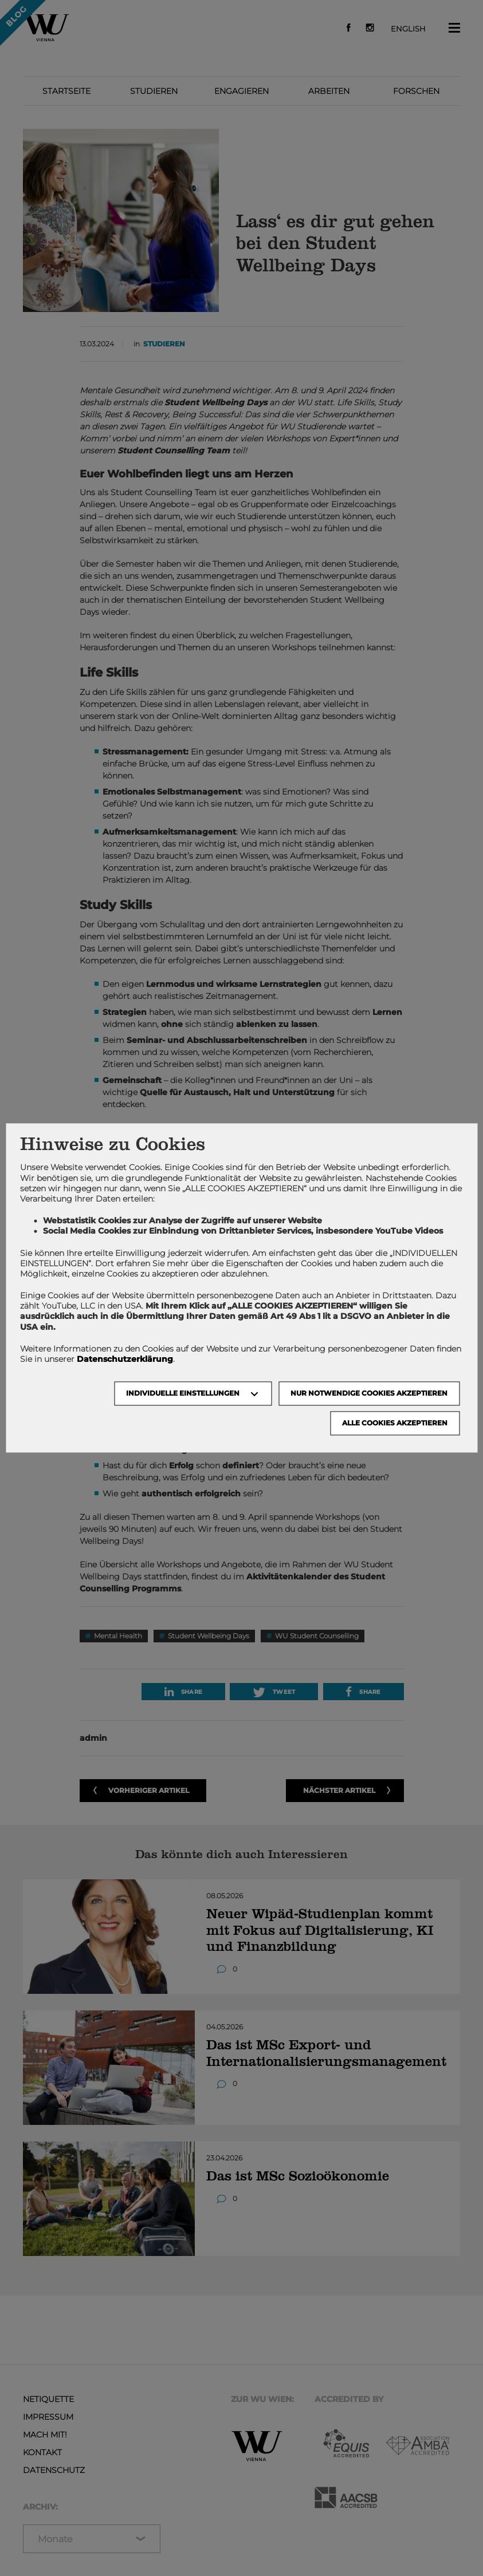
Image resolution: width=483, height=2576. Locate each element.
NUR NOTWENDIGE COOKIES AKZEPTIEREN (368, 1393)
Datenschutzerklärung (125, 1359)
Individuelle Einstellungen (182, 1393)
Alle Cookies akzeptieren (394, 1423)
